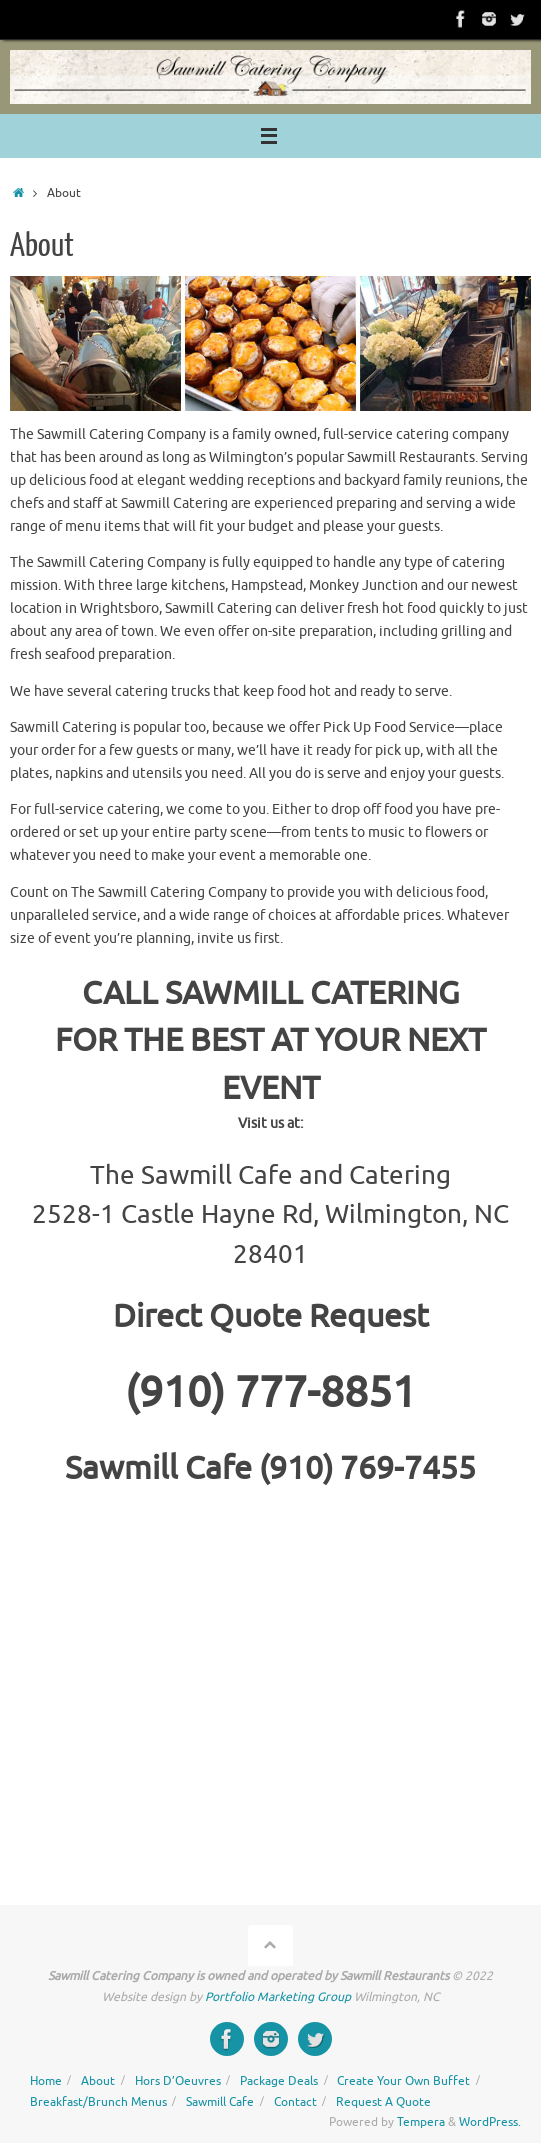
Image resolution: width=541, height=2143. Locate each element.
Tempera (421, 2122)
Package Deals (279, 2081)
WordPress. (490, 2122)
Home (46, 2081)
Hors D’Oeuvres (178, 2081)
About (98, 2081)
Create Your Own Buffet (403, 2081)
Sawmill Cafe (220, 2102)
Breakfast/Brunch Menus (98, 2102)
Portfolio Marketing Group (278, 1997)
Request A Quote (383, 2102)
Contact (295, 2102)
